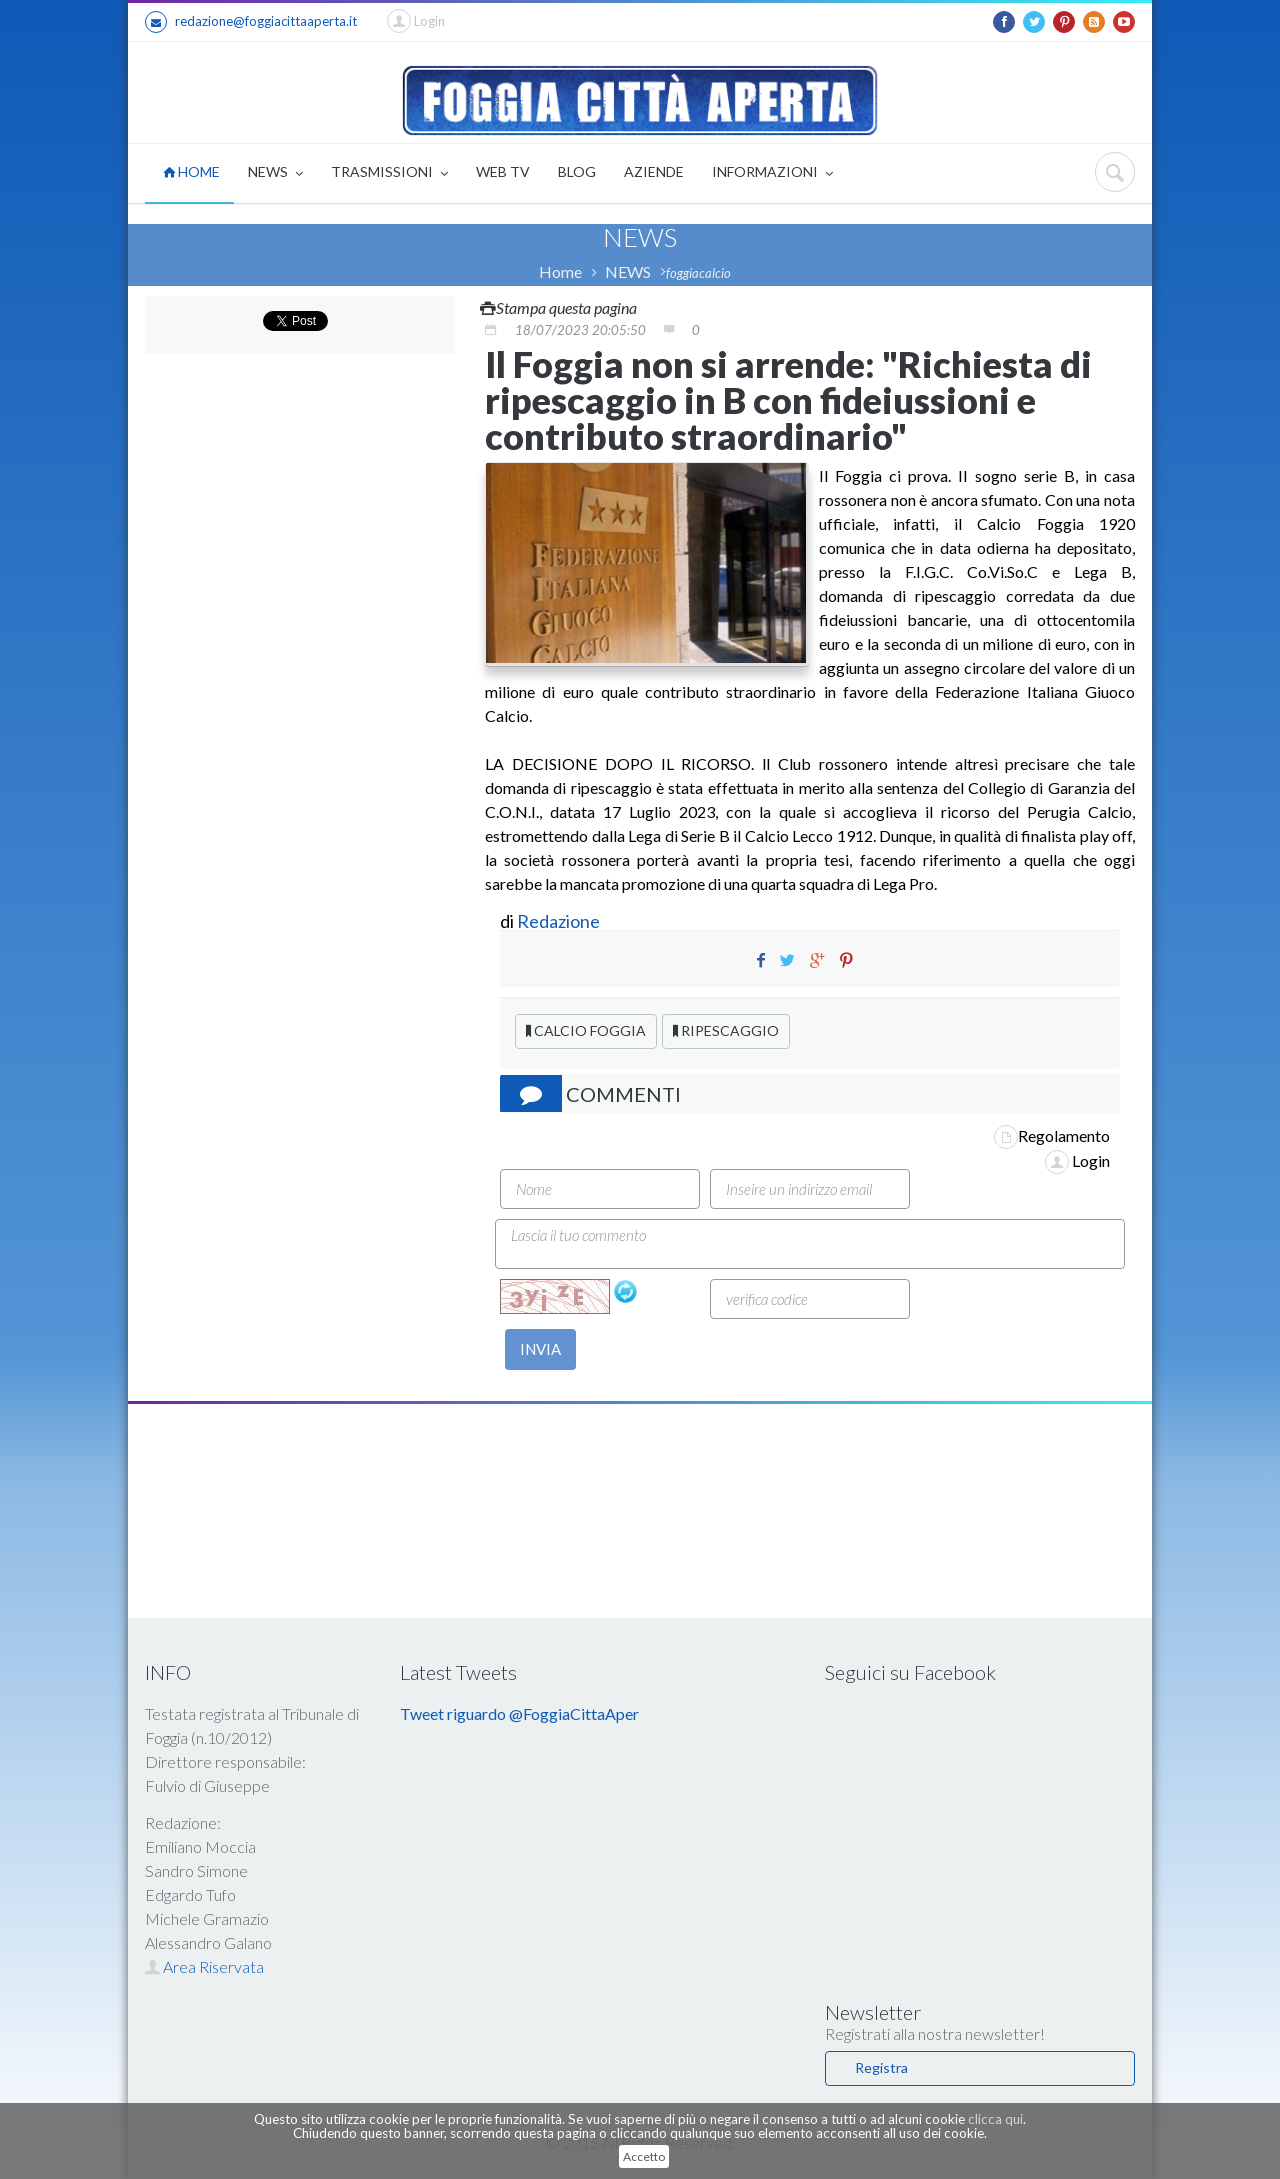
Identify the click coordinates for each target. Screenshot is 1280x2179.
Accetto (644, 2156)
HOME (191, 171)
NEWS (275, 173)
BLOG (577, 171)
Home (560, 271)
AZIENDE (654, 171)
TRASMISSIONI (389, 173)
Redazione (560, 921)
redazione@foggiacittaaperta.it (251, 22)
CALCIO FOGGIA (586, 1030)
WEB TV (503, 171)
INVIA (540, 1349)
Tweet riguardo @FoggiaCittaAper (519, 1713)
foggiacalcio (698, 273)
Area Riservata (204, 1966)
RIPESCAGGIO (726, 1030)
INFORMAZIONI (772, 173)
